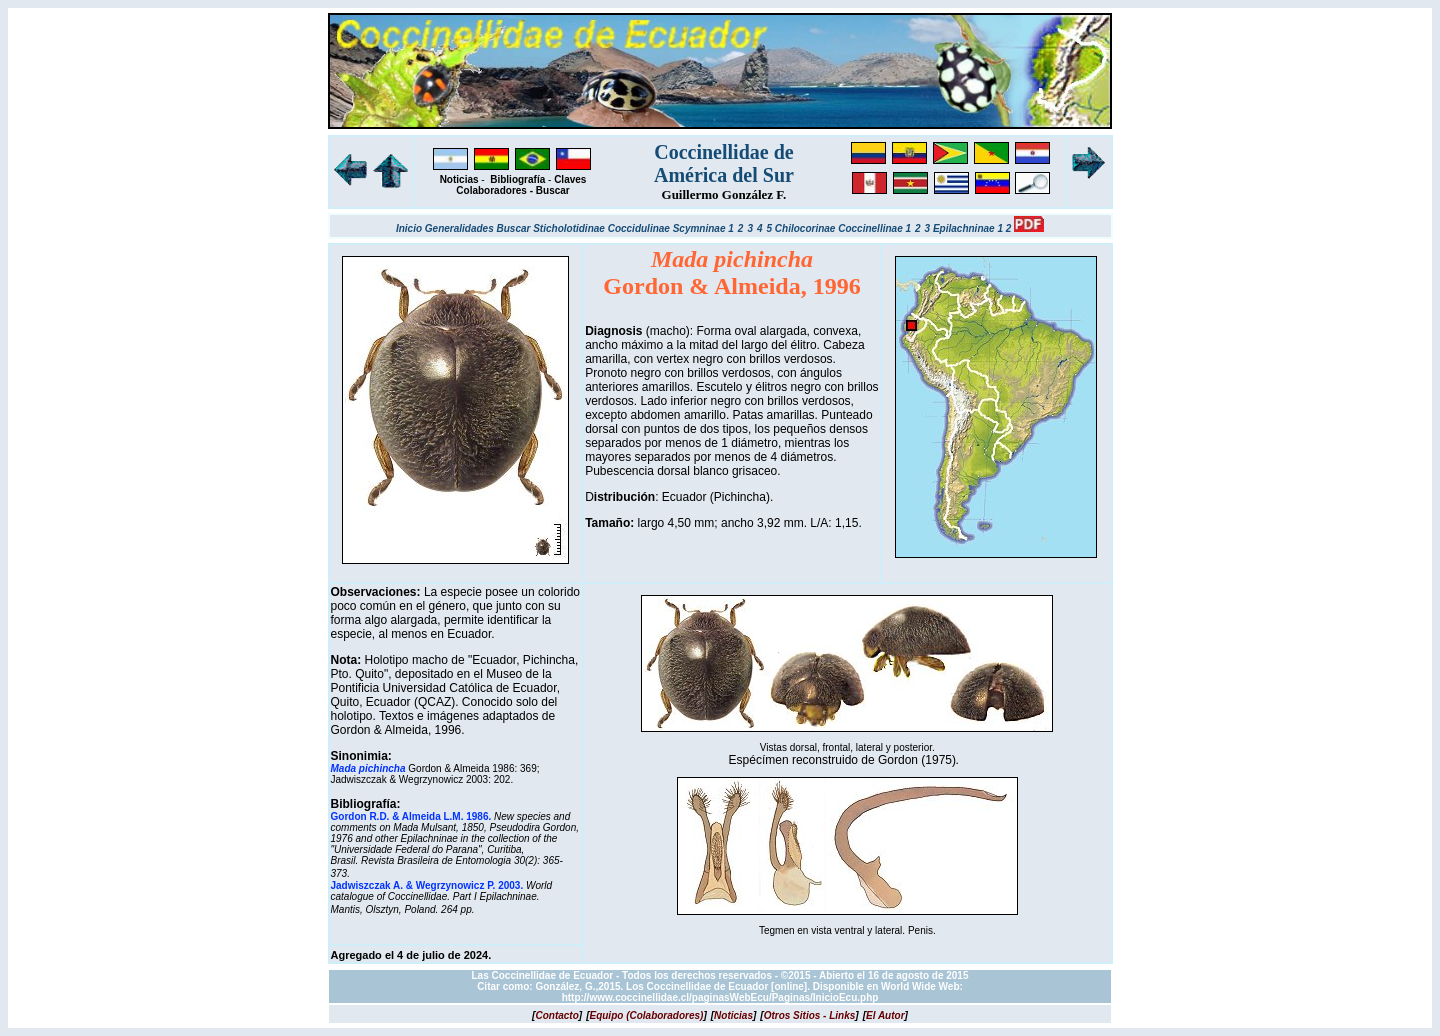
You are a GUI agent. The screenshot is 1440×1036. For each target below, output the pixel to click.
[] (557, 1015)
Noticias (459, 179)
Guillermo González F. (724, 194)
